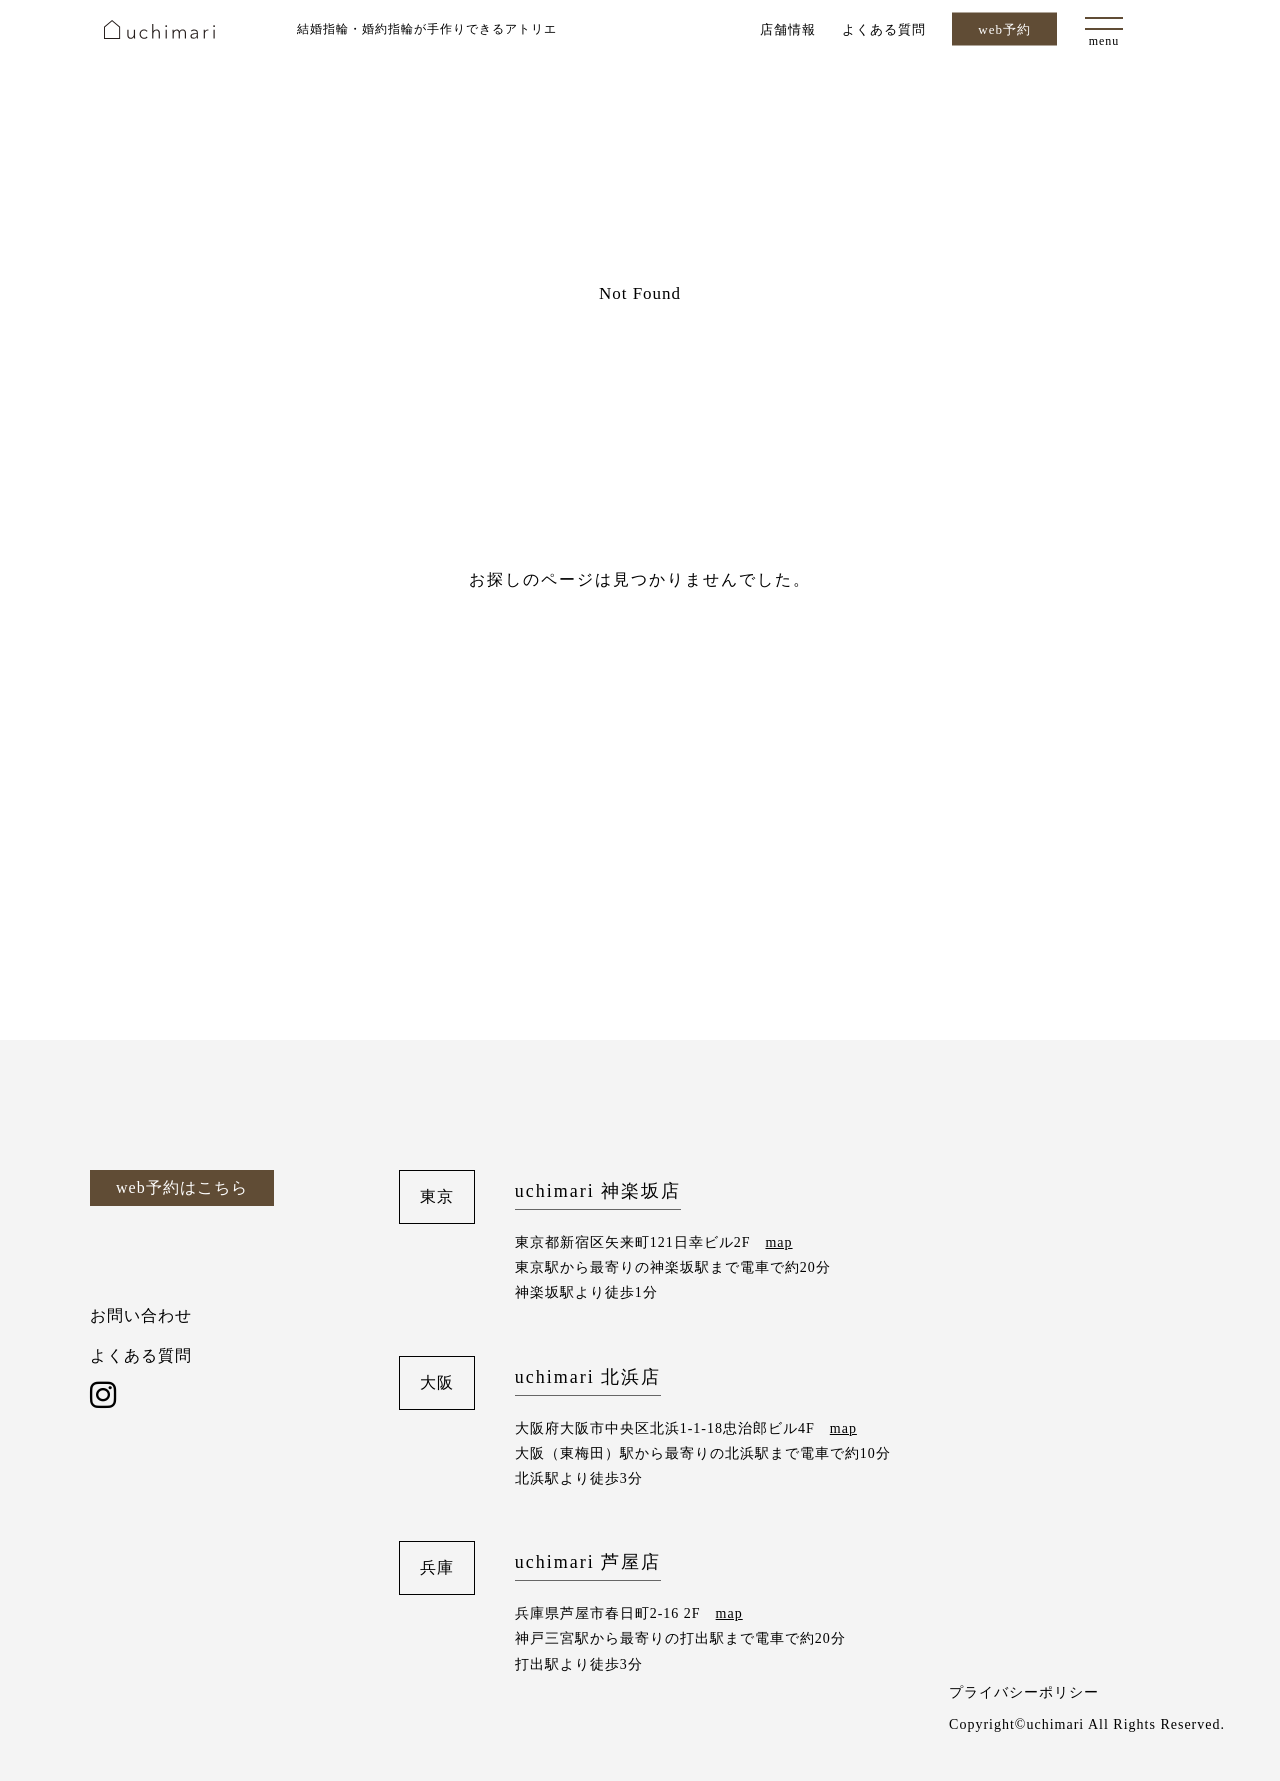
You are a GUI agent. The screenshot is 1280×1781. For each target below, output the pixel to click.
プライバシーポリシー (1024, 1692)
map (778, 1242)
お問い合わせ (141, 1315)
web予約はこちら (182, 1187)
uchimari (159, 29)
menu (1104, 41)
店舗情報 (788, 28)
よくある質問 (884, 28)
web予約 (1004, 29)
